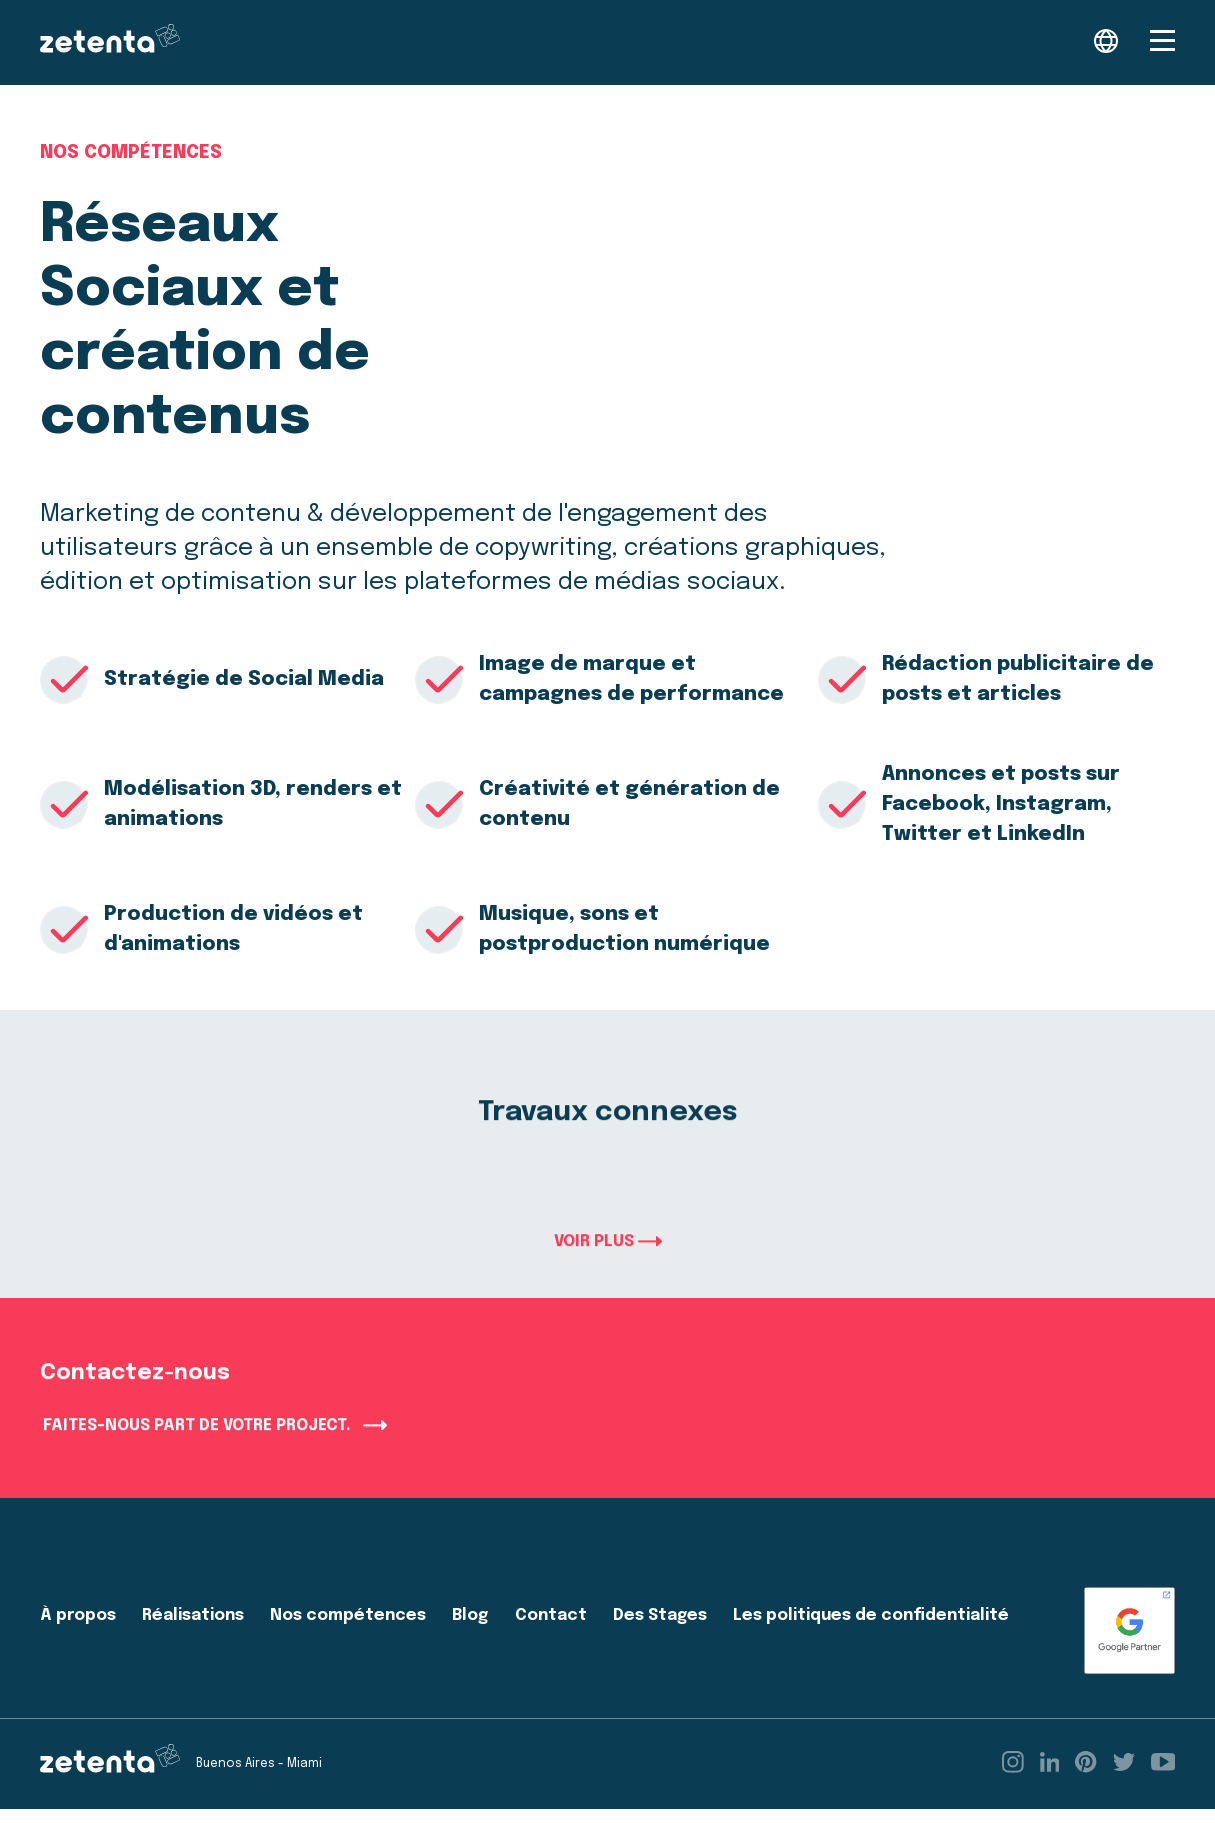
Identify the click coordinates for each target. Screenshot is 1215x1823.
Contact (551, 1629)
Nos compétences (131, 153)
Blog (470, 1629)
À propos (78, 1629)
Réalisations (193, 1629)
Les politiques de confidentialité (871, 1629)
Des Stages (660, 1629)
